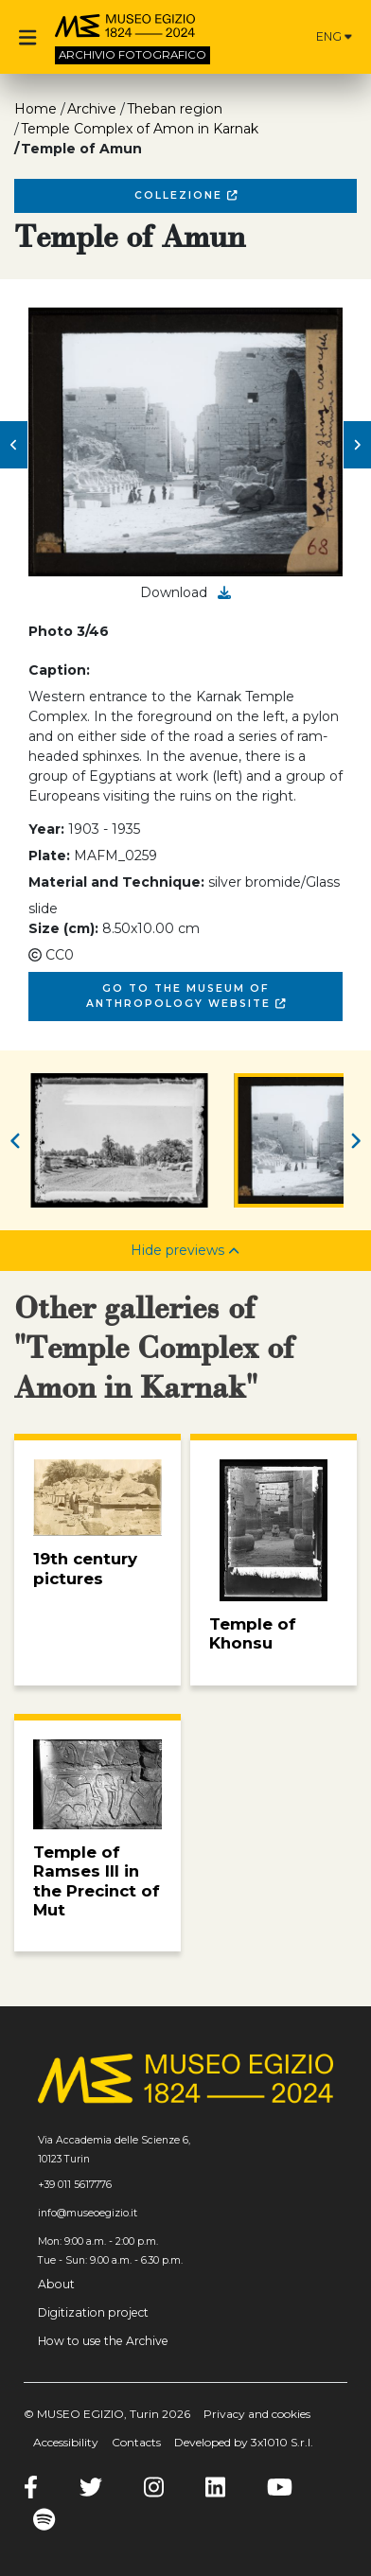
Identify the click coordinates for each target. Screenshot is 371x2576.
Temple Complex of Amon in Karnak (139, 128)
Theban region (174, 108)
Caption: (59, 670)
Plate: (49, 855)
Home (35, 108)
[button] (13, 444)
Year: (46, 829)
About (56, 2284)
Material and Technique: (116, 882)
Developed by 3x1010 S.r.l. (243, 2442)
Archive (91, 108)
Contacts (136, 2442)
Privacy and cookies (256, 2414)
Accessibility (65, 2442)
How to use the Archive (103, 2341)
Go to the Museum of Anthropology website (186, 996)
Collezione (186, 195)
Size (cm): (63, 928)
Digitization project (93, 2312)
